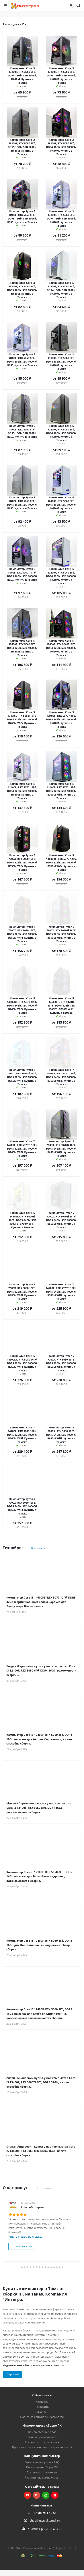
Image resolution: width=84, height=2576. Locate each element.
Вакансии (42, 2412)
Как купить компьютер (42, 2456)
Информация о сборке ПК (42, 2425)
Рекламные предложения (42, 2442)
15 (62, 2267)
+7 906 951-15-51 (45, 2513)
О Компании (42, 2395)
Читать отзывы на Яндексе (25, 2236)
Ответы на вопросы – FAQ (42, 2462)
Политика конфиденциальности (42, 2417)
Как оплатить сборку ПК (42, 2467)
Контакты (42, 2401)
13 (57, 2267)
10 (48, 2267)
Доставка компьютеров (42, 2472)
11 (51, 2267)
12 (54, 2267)
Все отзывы (43, 2188)
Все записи (38, 1548)
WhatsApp (45, 2495)
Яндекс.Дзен (54, 2495)
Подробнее (12, 2374)
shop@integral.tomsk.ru (45, 2520)
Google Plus (36, 2495)
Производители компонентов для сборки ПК (42, 2447)
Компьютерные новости (42, 2437)
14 (59, 2267)
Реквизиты (42, 2406)
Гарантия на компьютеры (42, 2477)
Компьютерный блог (42, 2432)
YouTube (27, 2495)
